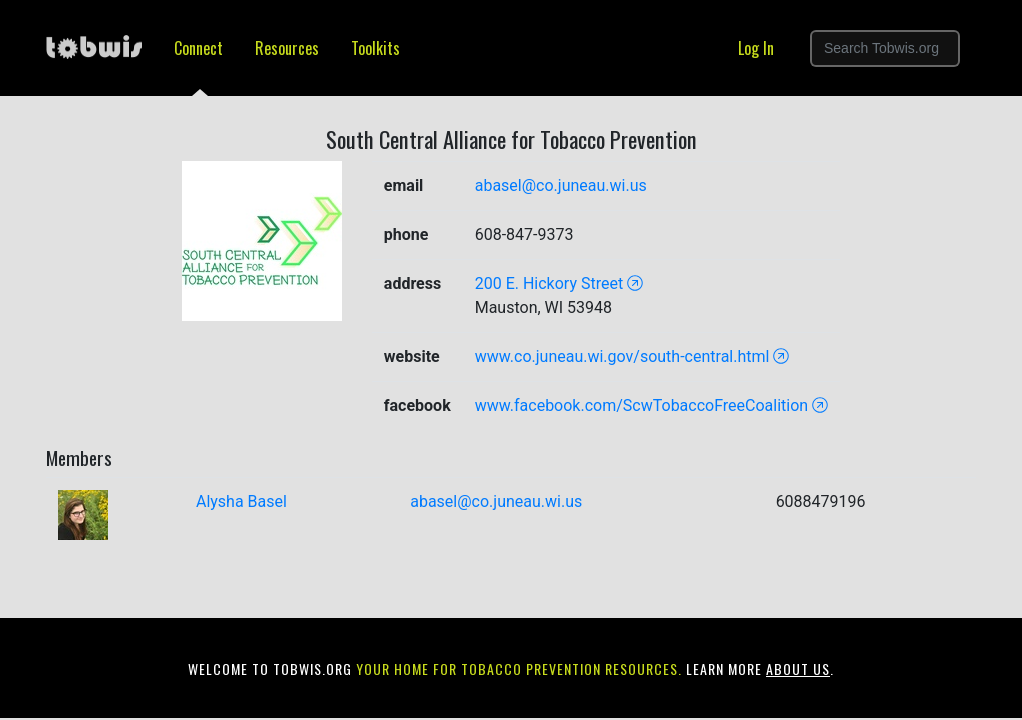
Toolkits (375, 48)
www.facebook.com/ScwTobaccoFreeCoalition (652, 405)
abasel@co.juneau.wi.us (561, 185)
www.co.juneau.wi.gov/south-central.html (632, 356)
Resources (287, 48)
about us (798, 668)
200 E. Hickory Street (559, 283)
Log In (756, 48)
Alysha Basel (241, 501)
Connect (198, 48)
